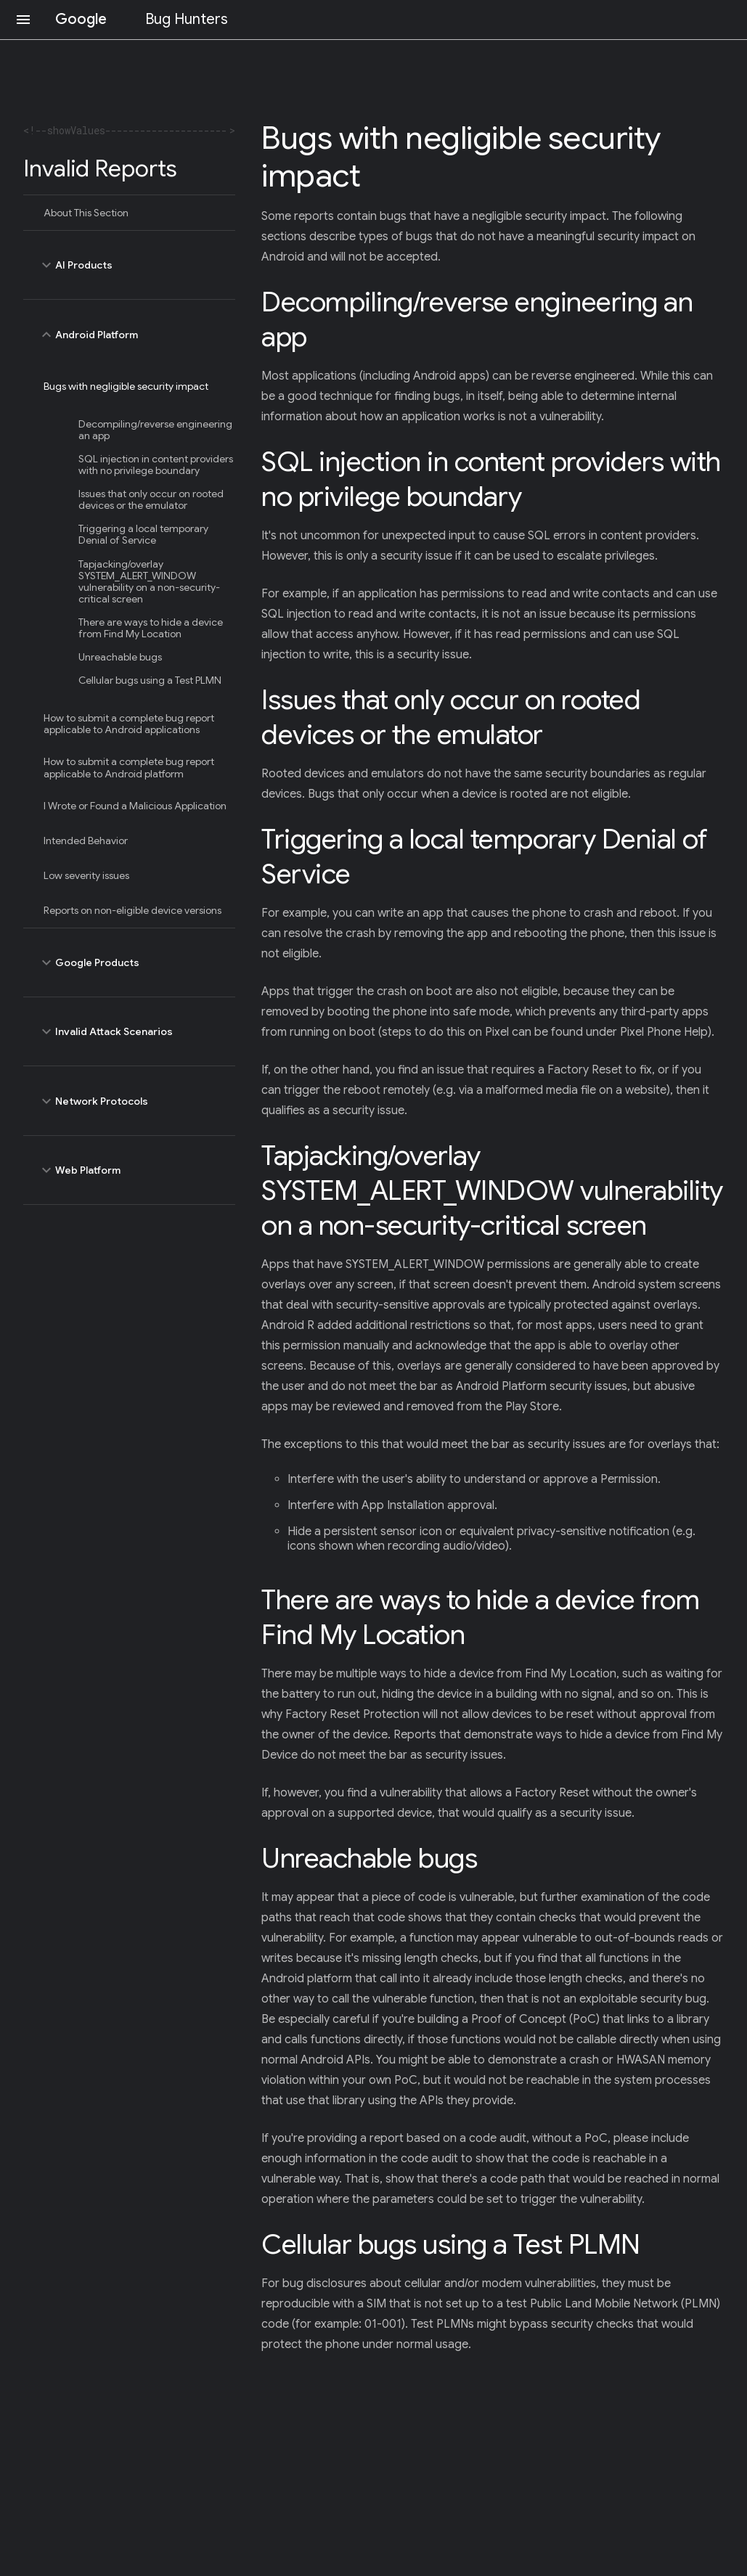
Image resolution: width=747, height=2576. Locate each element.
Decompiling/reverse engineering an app (155, 429)
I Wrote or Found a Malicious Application (135, 805)
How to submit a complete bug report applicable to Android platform (129, 767)
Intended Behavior (86, 840)
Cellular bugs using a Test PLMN (149, 680)
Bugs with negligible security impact (126, 386)
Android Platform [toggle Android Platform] (129, 334)
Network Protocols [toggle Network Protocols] (129, 1100)
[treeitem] (129, 212)
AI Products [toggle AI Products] (129, 265)
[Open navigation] (23, 19)
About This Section (86, 212)
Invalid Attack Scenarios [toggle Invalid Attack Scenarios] (129, 1031)
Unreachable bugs (120, 656)
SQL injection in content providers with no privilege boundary (155, 464)
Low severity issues (86, 875)
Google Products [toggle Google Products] (129, 962)
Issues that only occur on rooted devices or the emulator (151, 499)
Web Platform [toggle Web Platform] (129, 1170)
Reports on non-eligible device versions (132, 910)
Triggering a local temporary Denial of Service (143, 534)
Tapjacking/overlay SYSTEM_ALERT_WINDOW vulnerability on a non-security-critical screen (149, 581)
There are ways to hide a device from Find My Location (150, 628)
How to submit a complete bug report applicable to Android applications (129, 723)
